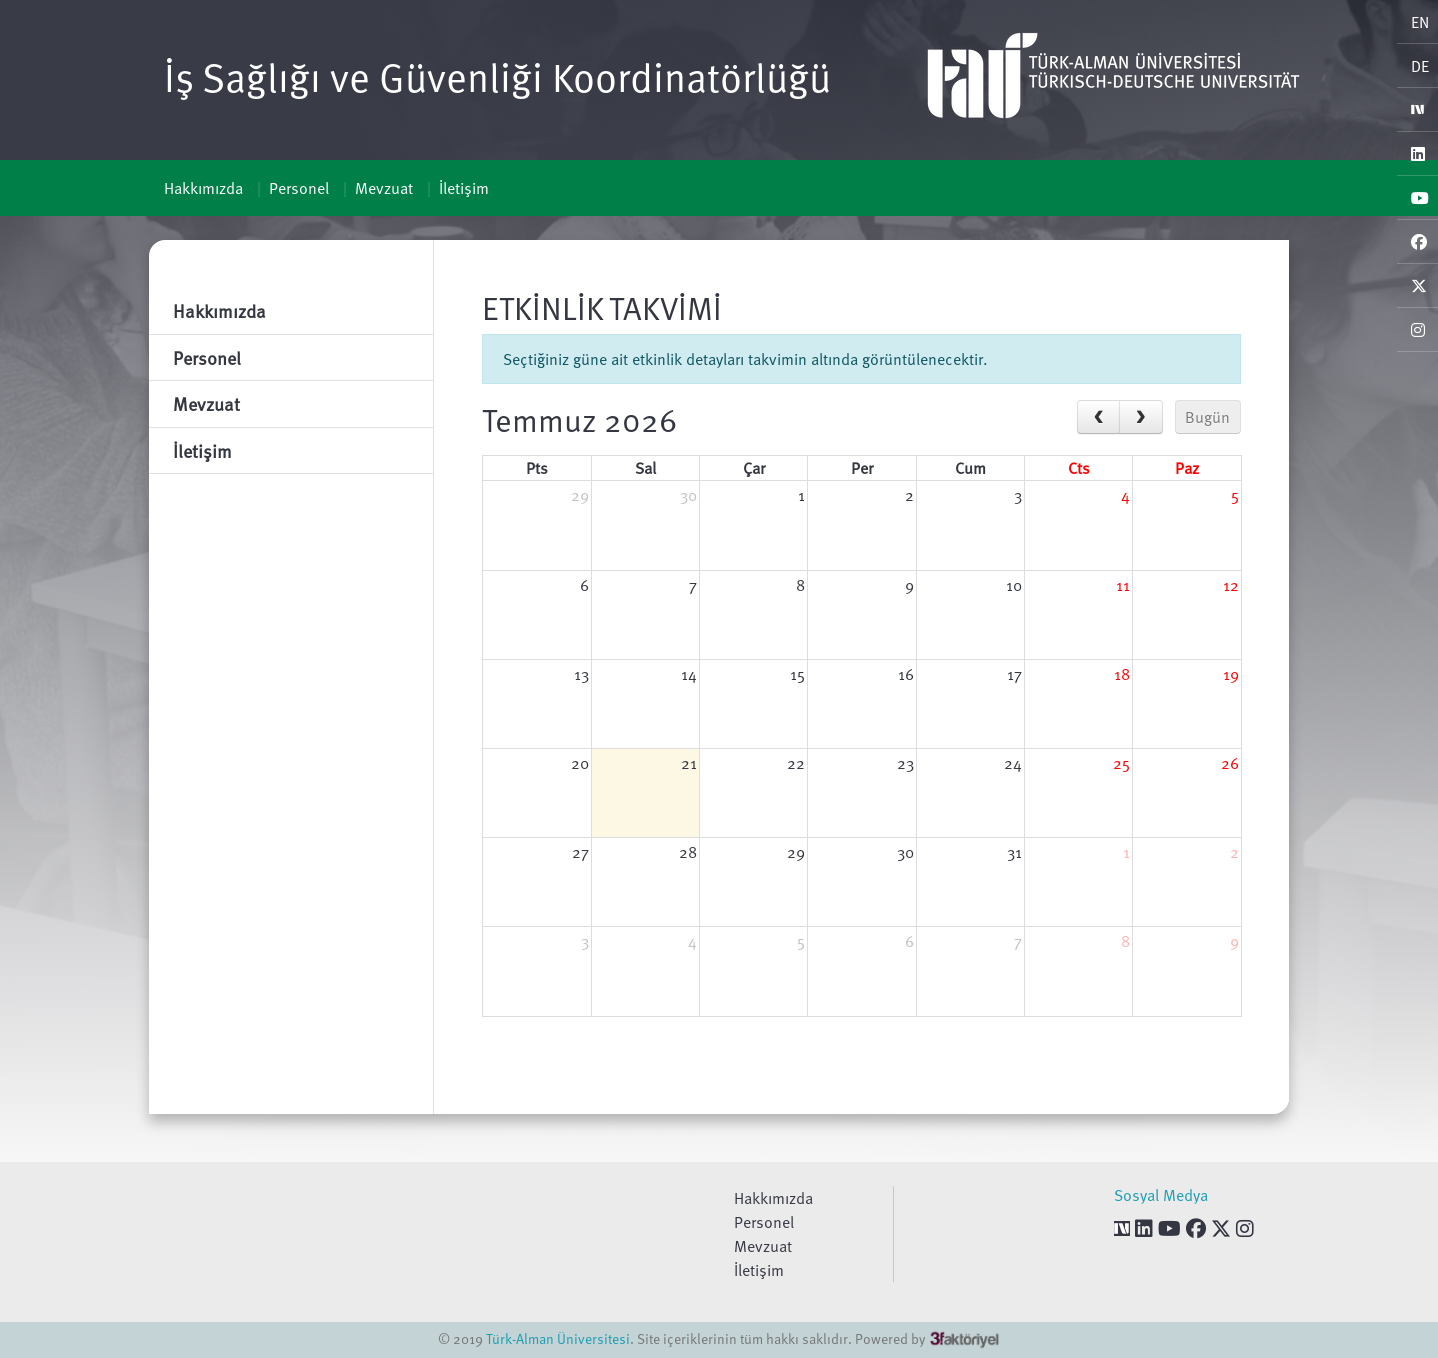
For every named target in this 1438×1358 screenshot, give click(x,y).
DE (1420, 66)
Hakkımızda (203, 188)
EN (1420, 22)
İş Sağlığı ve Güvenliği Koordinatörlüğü (497, 76)
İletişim (464, 188)
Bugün (1207, 417)
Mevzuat (384, 188)
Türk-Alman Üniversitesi (558, 1338)
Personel (299, 188)
